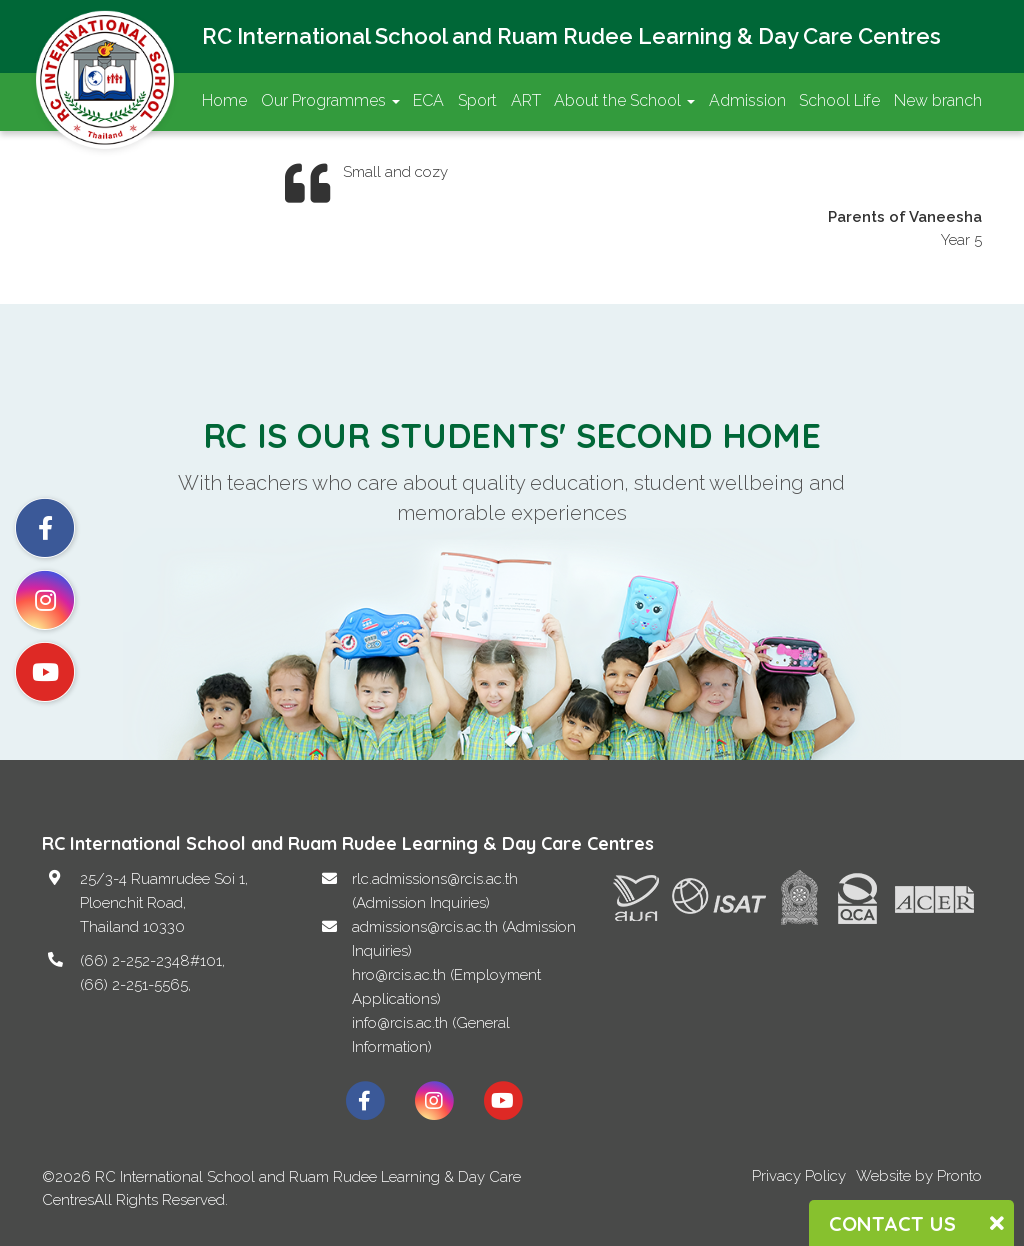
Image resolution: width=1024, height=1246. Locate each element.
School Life (839, 100)
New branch (938, 100)
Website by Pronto (919, 1176)
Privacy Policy (799, 1176)
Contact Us (242, 159)
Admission (747, 100)
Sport (477, 100)
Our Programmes (330, 100)
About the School (624, 100)
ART (526, 100)
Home (224, 100)
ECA (428, 100)
